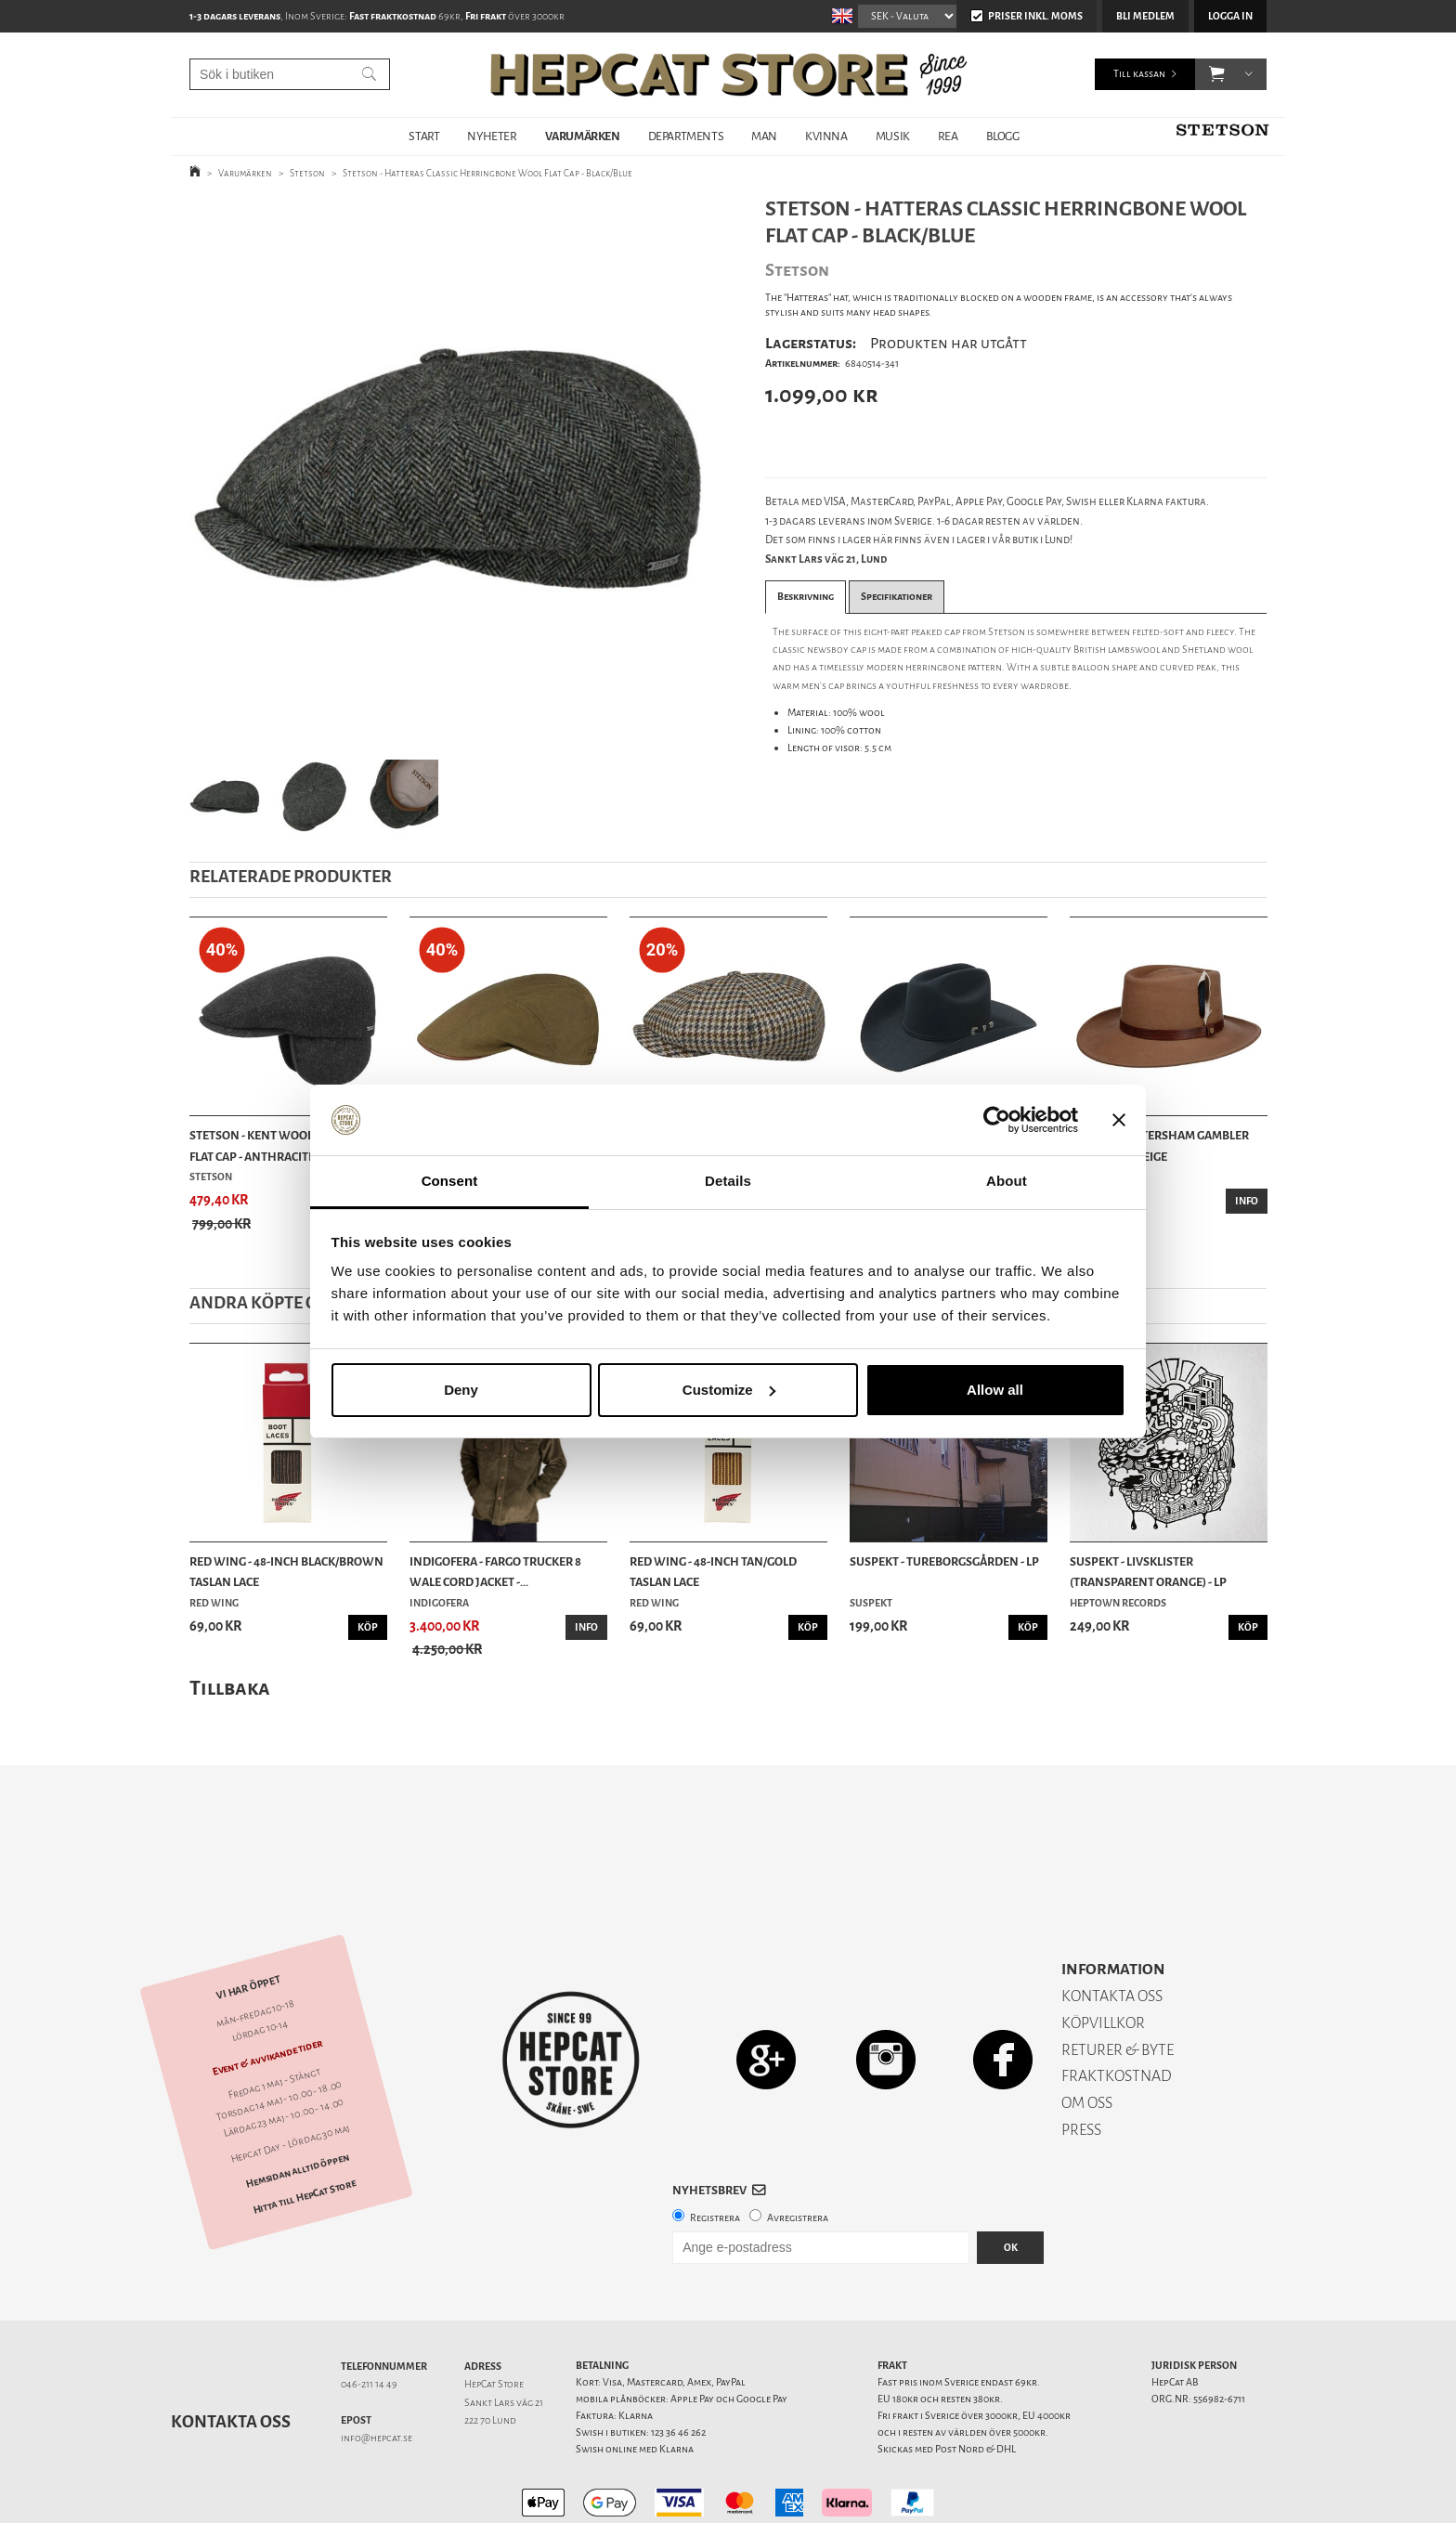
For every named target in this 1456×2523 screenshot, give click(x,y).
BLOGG (1003, 136)
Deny (461, 1390)
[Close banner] (1118, 1119)
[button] (1217, 74)
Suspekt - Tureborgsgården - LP (944, 1561)
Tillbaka (229, 1687)
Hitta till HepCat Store (305, 2132)
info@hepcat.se (376, 2373)
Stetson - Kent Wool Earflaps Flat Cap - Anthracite (279, 1145)
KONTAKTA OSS (1112, 1931)
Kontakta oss (231, 2357)
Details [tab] (728, 1181)
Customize (728, 1390)
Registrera (715, 2153)
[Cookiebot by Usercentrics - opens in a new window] (997, 1120)
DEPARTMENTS (686, 136)
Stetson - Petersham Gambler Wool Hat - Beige (1159, 1145)
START (424, 136)
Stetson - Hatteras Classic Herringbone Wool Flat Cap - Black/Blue (487, 173)
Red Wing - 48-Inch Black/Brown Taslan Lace (286, 1572)
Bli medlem (1145, 16)
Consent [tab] (450, 1181)
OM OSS (1086, 2038)
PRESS (1081, 2064)
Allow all (995, 1390)
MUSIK (893, 136)
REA (948, 136)
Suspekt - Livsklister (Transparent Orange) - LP (1148, 1572)
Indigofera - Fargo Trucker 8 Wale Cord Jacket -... (495, 1572)
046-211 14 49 (369, 2319)
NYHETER (491, 136)
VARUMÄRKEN (582, 136)
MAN (764, 136)
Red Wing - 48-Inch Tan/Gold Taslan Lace (713, 1572)
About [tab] (1006, 1181)
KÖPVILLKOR (1103, 1958)
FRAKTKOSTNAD (1116, 2011)
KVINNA (826, 136)
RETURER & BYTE (1117, 1985)
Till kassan (1139, 74)
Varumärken (245, 173)
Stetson (307, 173)
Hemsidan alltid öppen (297, 2105)
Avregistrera (797, 2153)
